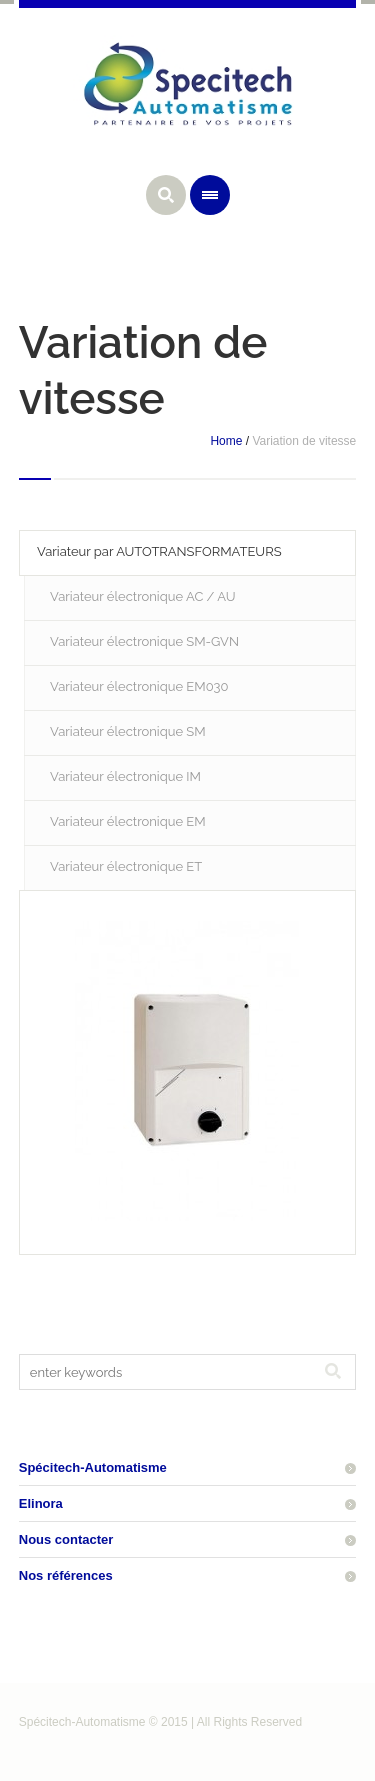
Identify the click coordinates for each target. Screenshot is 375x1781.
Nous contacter (66, 1539)
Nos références (66, 1575)
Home (226, 441)
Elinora (41, 1503)
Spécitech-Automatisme (93, 1467)
